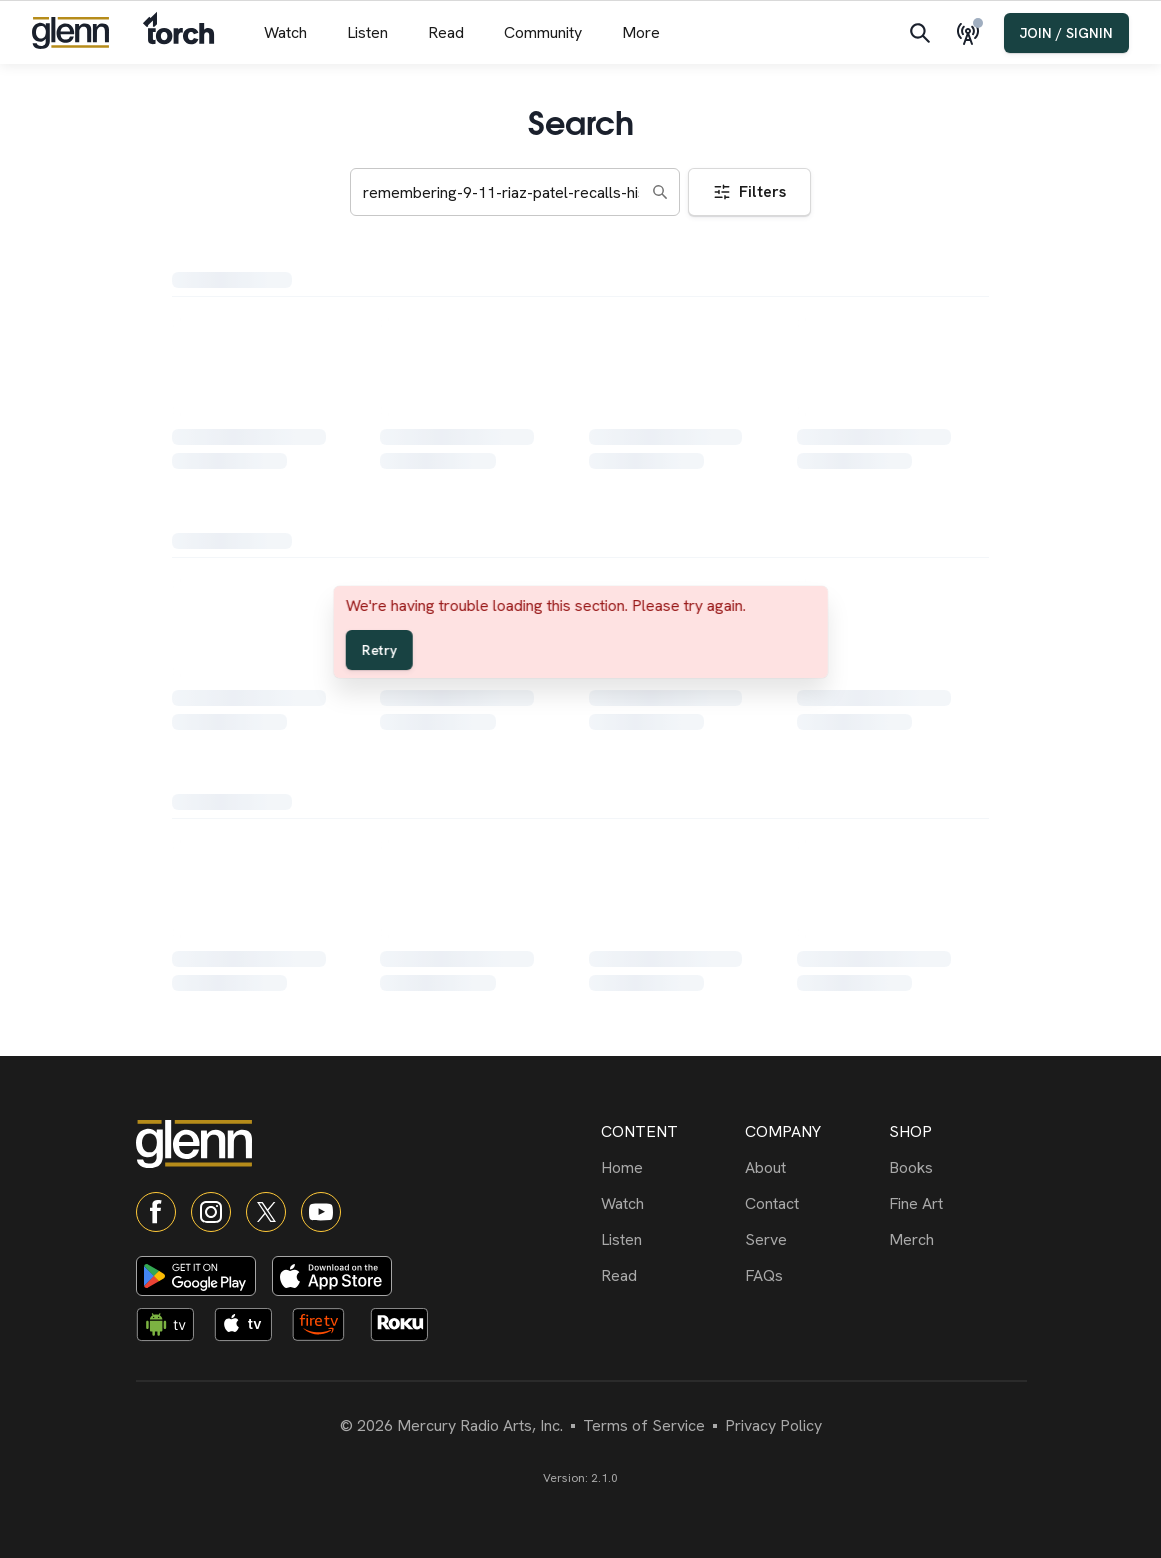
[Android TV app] (171, 1328)
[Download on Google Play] (196, 1276)
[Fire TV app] (327, 1328)
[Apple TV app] (249, 1328)
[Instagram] (211, 1212)
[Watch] (669, 1204)
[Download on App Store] (332, 1276)
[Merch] (957, 1240)
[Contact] (813, 1204)
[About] (813, 1168)
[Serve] (813, 1240)
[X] (266, 1212)
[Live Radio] (972, 33)
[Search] (920, 33)
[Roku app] (405, 1328)
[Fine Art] (957, 1204)
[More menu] (641, 33)
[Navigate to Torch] (178, 32)
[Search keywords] (515, 192)
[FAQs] (813, 1276)
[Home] (669, 1168)
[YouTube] (321, 1212)
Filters (749, 191)
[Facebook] (156, 1212)
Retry (378, 650)
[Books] (957, 1168)
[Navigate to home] (70, 33)
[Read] (669, 1276)
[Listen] (669, 1240)
